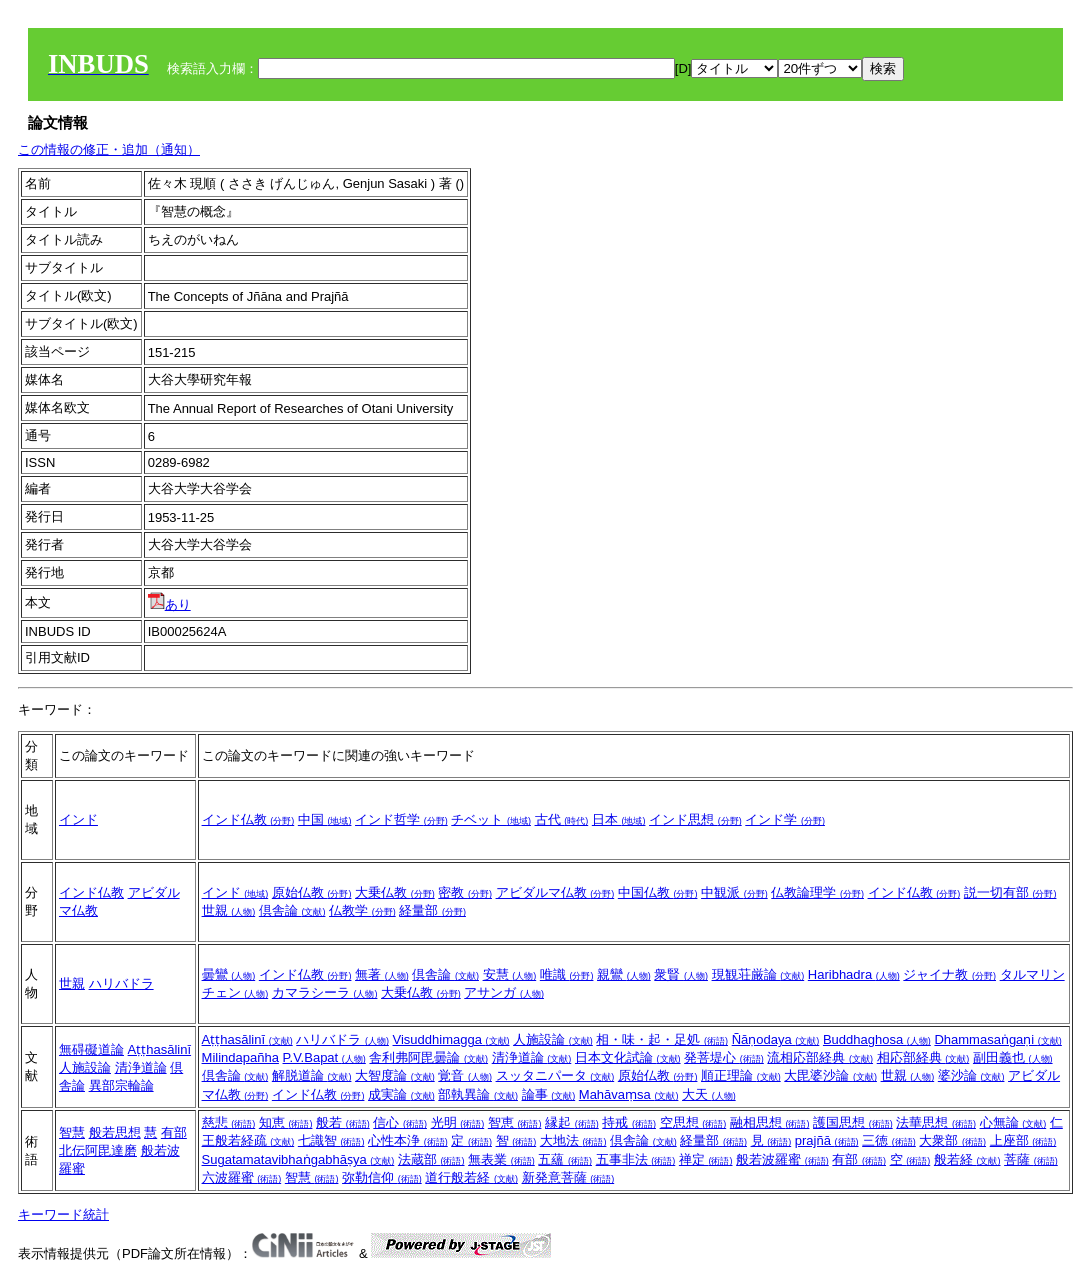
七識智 (331, 1140)
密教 (465, 892)
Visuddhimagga (451, 1039)
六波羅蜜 (242, 1177)
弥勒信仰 (382, 1177)
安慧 (510, 974)
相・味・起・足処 (662, 1039)
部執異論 (478, 1094)
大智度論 (395, 1075)
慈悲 (229, 1122)
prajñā (827, 1140)
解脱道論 (312, 1075)
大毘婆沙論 (830, 1075)
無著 (382, 974)
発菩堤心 (724, 1057)
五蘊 (565, 1159)
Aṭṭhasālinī (159, 1049)
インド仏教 (248, 819)
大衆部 (952, 1140)
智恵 (515, 1122)
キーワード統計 (63, 1214)
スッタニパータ (555, 1075)
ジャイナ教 (949, 974)
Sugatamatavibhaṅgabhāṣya (298, 1159)
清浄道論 (141, 1067)
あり (169, 604)
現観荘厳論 (758, 974)
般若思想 (115, 1132)
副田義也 (1013, 1057)
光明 (458, 1122)
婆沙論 (971, 1075)
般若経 (967, 1159)
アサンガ (504, 992)
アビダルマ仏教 (555, 892)
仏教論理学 (817, 892)
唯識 (567, 974)
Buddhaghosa (877, 1039)
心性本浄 (408, 1140)
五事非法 (636, 1159)
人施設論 (85, 1067)
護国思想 (853, 1122)
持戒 (629, 1122)
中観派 (734, 892)
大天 (709, 1094)
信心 (400, 1122)
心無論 (1013, 1122)
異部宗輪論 (121, 1085)
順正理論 (741, 1075)
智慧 (72, 1132)
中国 (325, 819)
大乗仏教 (395, 892)
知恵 (286, 1122)
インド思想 (695, 819)
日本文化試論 (628, 1057)
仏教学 (362, 910)
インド (78, 819)
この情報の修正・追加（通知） (109, 149)
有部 (174, 1132)
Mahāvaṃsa (629, 1094)
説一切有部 (1010, 892)
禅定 (706, 1159)
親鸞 (624, 974)
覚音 (465, 1075)
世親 (229, 910)
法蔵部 (431, 1159)
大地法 (573, 1140)
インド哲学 (401, 819)
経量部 (432, 910)
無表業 (501, 1159)
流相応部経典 (820, 1057)
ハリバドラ (121, 983)
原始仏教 (312, 892)
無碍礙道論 (91, 1049)
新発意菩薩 (568, 1177)
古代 (562, 819)
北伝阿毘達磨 (98, 1150)
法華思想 (936, 1122)
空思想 (693, 1122)
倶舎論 (292, 910)
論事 (549, 1094)
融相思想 (770, 1122)
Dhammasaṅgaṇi (997, 1039)
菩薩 (1031, 1159)
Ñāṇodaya (776, 1039)
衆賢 (681, 974)
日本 (619, 819)
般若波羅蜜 (782, 1159)
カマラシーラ (325, 992)
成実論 (401, 1094)
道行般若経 (471, 1177)
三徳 (889, 1140)
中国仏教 (658, 892)
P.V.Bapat (324, 1057)
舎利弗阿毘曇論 (428, 1057)
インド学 (785, 819)
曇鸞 (229, 974)
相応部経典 (923, 1057)
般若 (343, 1122)
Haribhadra (854, 974)
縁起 (572, 1122)
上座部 (1023, 1140)
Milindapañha (240, 1057)
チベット (491, 819)
